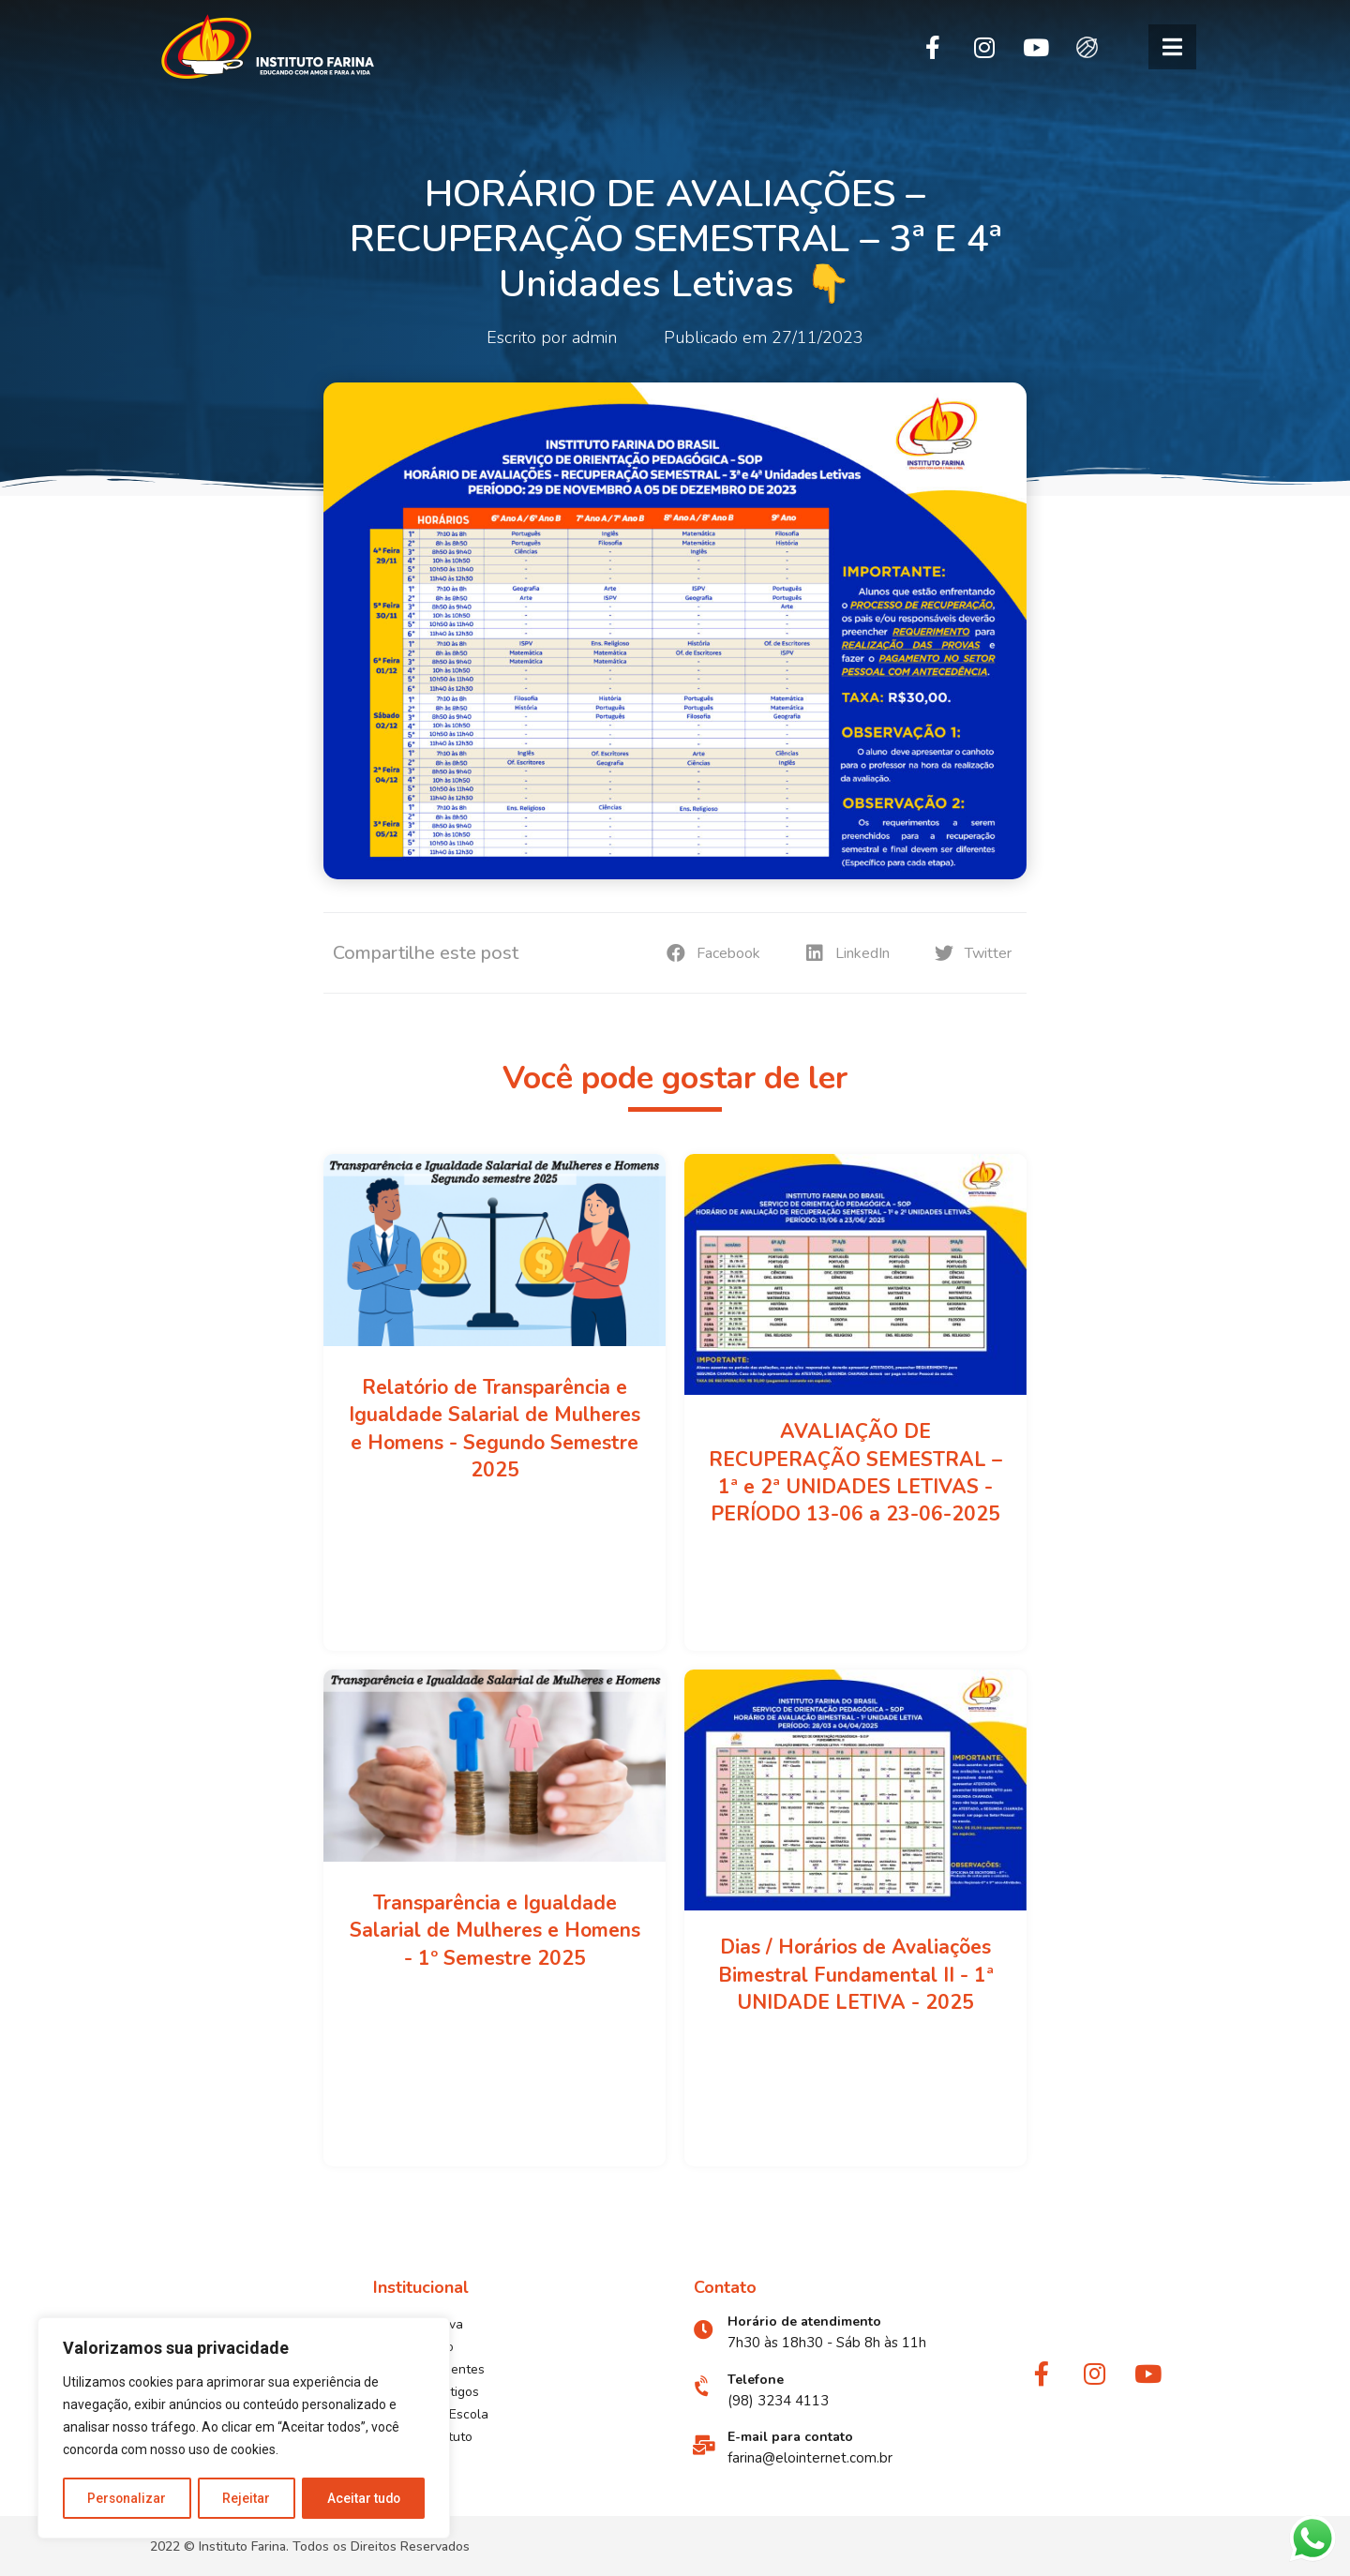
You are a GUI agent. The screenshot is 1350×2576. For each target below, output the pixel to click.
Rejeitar (247, 2498)
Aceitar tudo (363, 2498)
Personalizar (127, 2498)
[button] (1172, 46)
